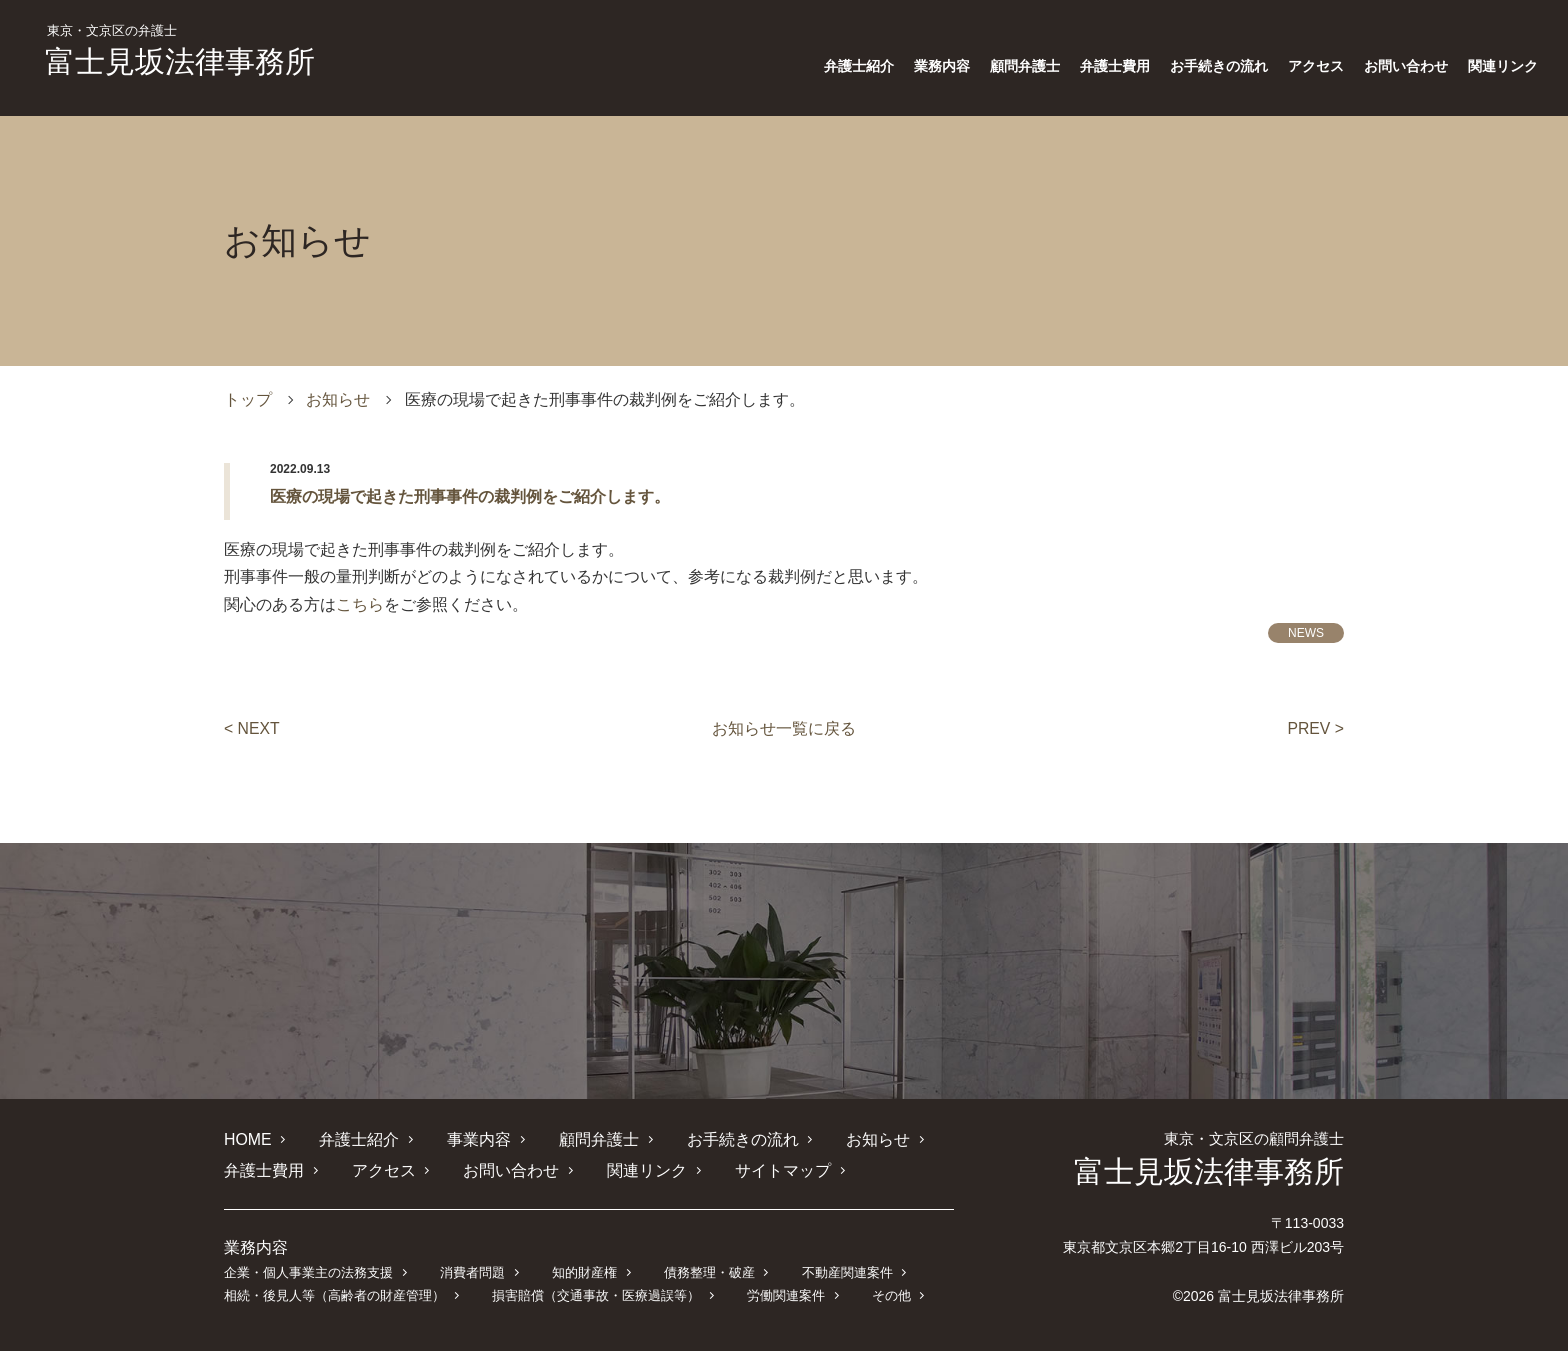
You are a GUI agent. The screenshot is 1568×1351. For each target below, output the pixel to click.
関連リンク (1503, 66)
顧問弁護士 (1025, 66)
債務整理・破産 (708, 1271)
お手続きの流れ (1219, 66)
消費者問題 (472, 1271)
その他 (890, 1294)
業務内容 (942, 66)
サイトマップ (782, 1169)
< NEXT (252, 728)
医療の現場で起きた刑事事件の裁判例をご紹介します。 (470, 496)
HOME (248, 1138)
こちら (360, 604)
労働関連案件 (785, 1294)
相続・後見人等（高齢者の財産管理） (334, 1294)
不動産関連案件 (846, 1271)
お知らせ (338, 399)
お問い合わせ (1406, 66)
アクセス (1316, 66)
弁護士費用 (1115, 66)
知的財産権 (583, 1271)
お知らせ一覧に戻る (784, 728)
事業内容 (479, 1138)
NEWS (1306, 633)
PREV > (1315, 728)
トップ (248, 399)
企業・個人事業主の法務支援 (308, 1271)
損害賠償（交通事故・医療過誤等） (596, 1294)
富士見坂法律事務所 (180, 51)
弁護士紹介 (859, 66)
